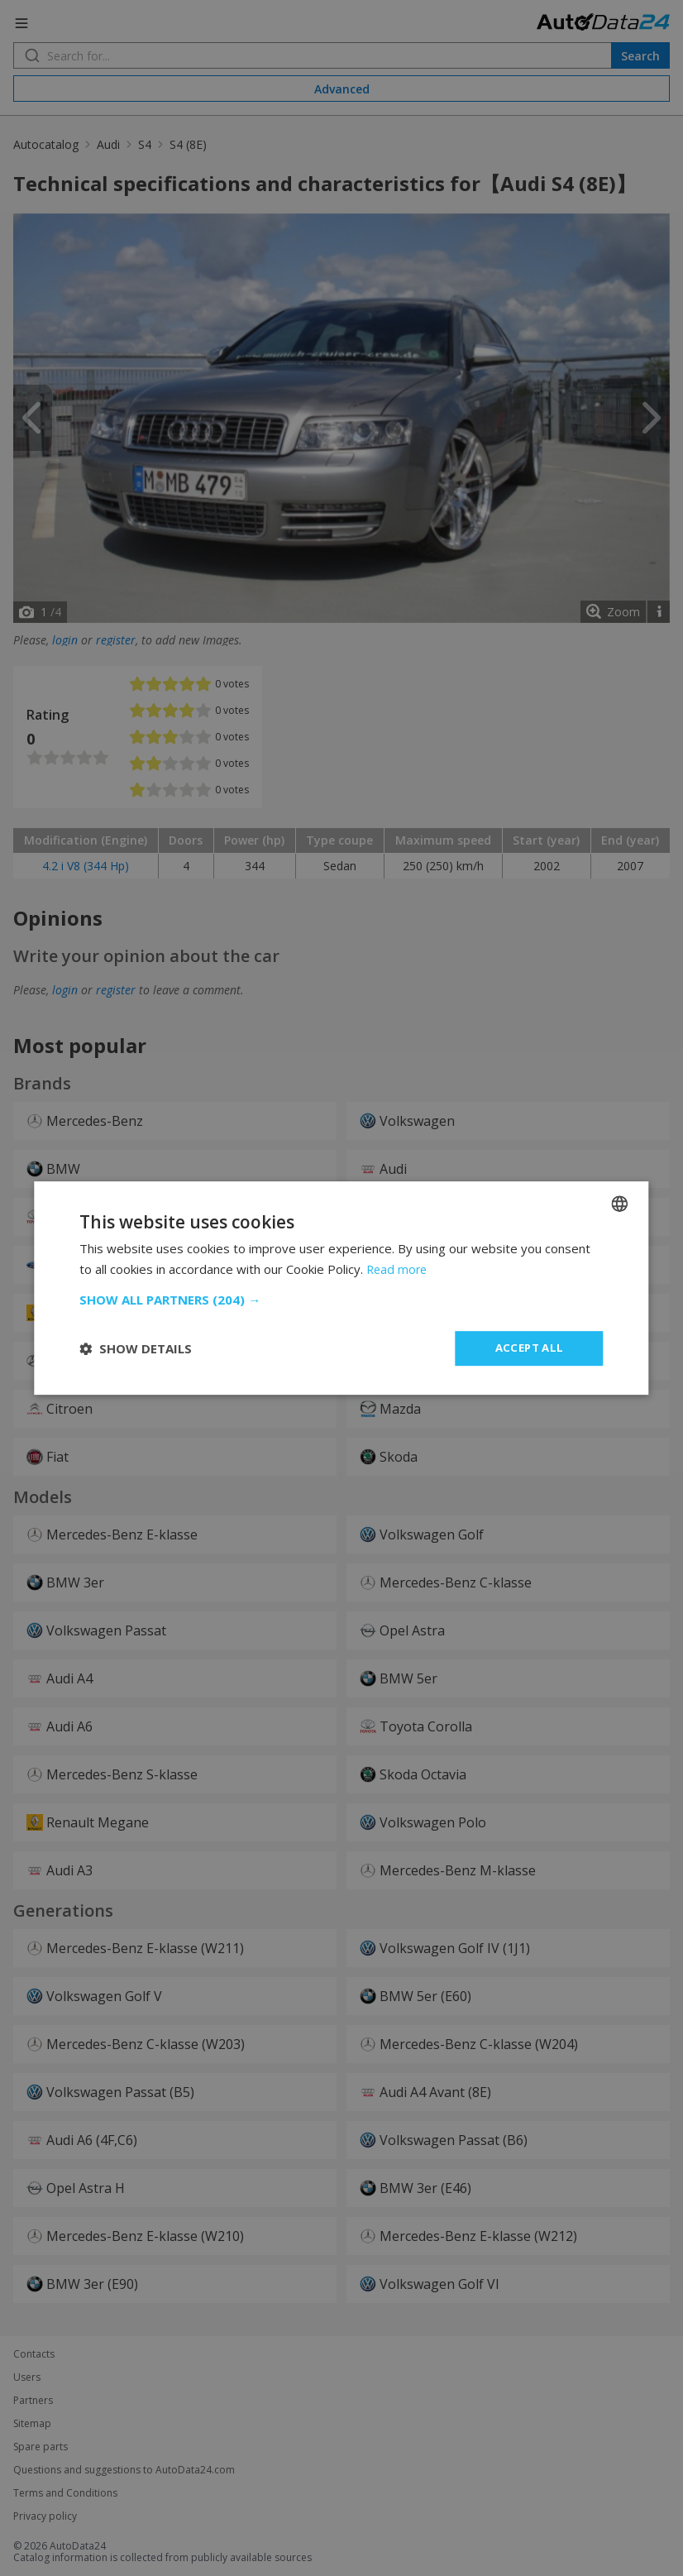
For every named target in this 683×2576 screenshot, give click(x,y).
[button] (341, 1298)
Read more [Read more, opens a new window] (398, 1268)
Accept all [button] (529, 1348)
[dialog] (341, 1288)
